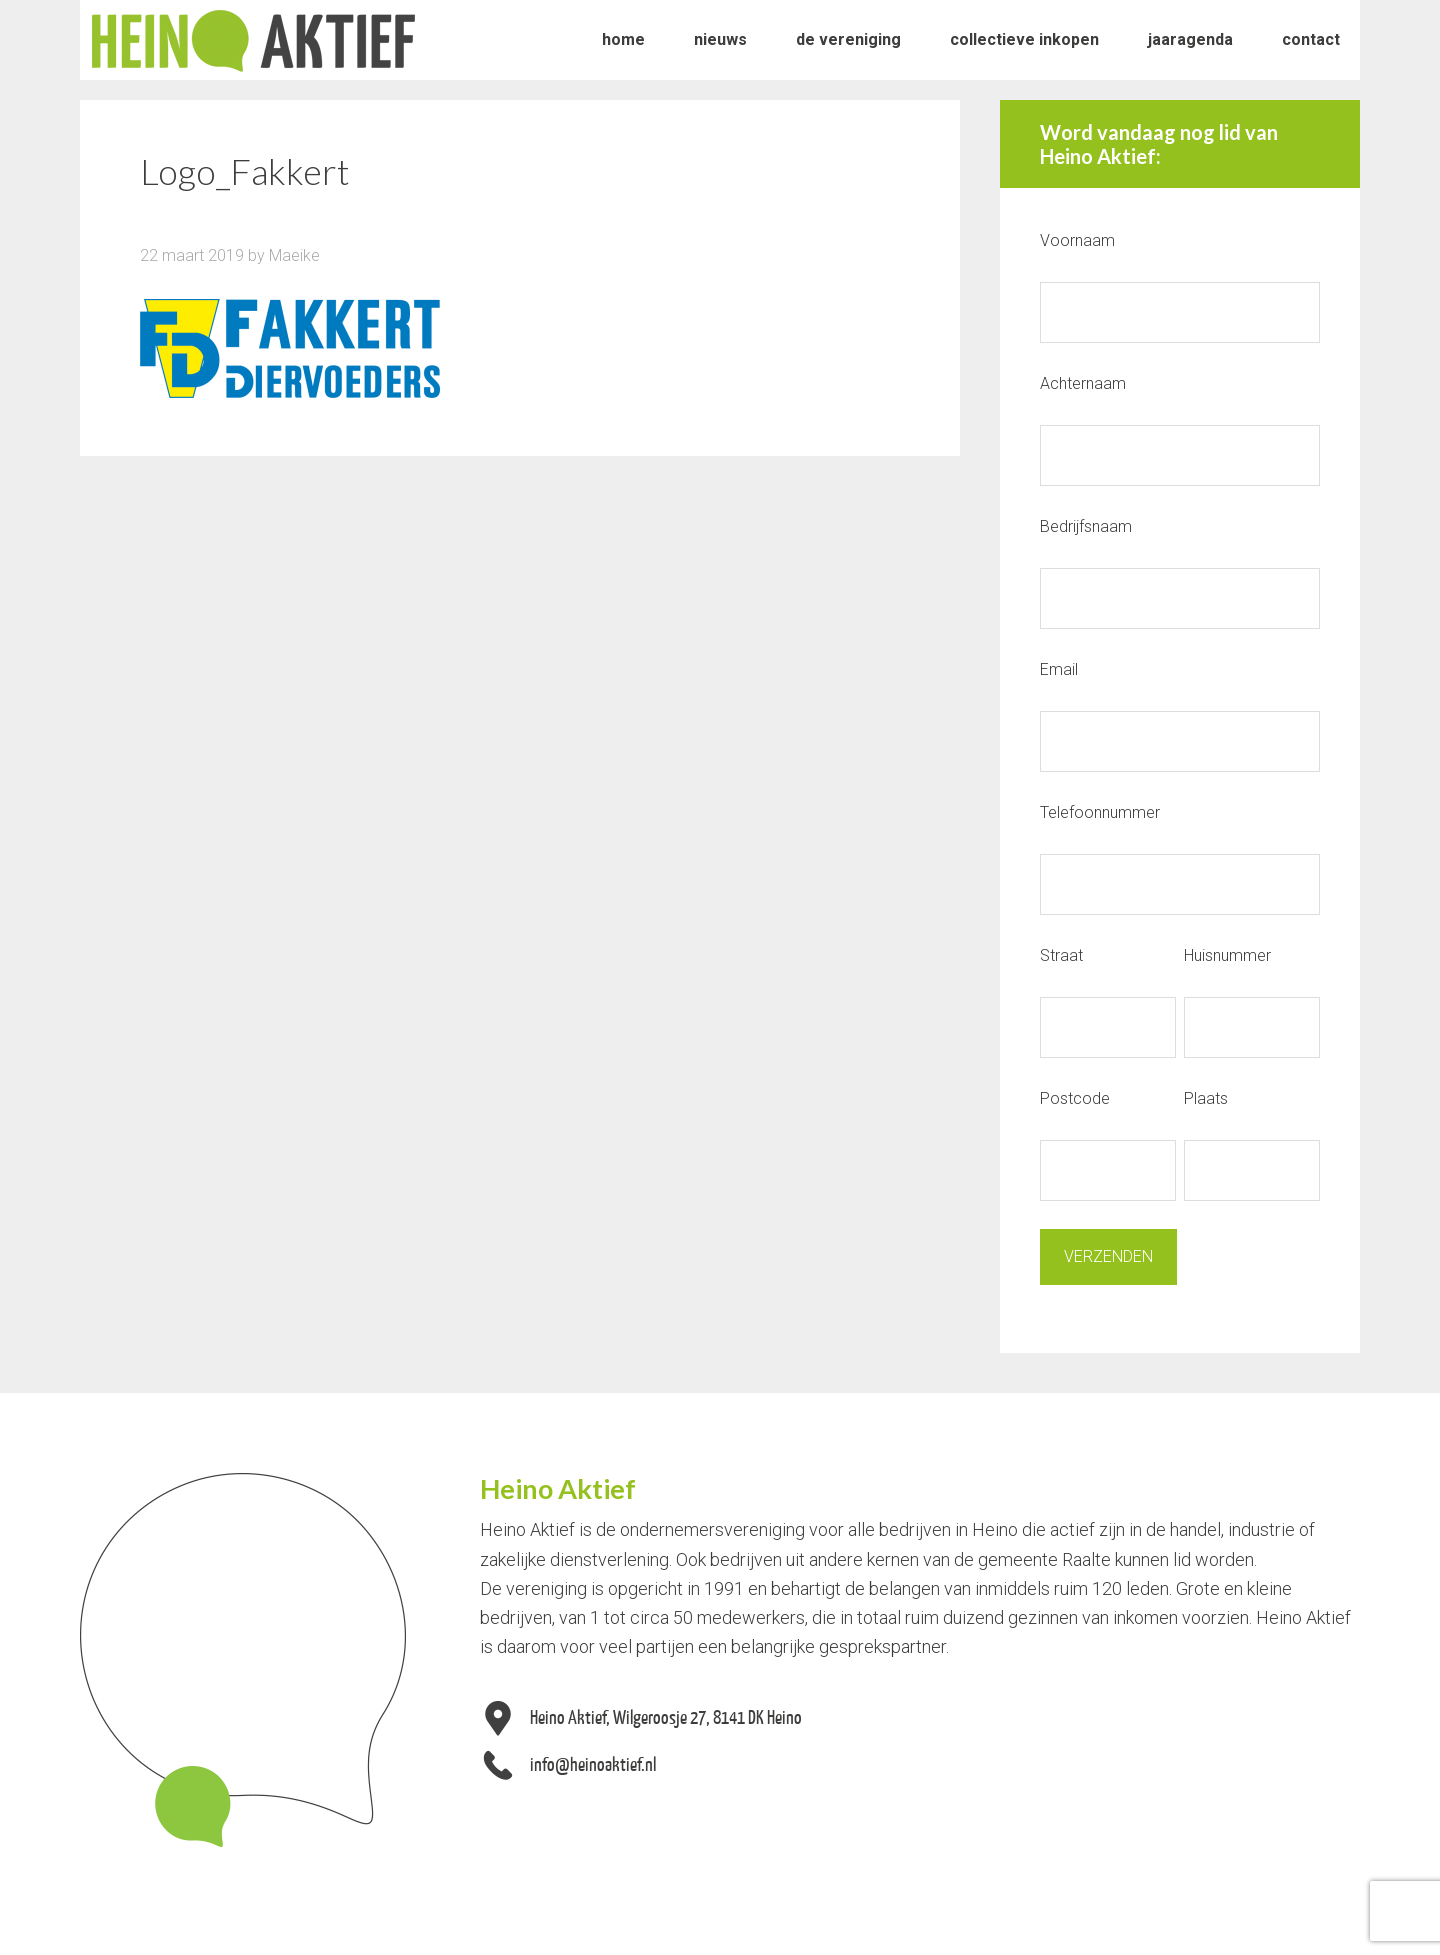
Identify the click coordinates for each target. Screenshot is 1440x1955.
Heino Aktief (253, 40)
